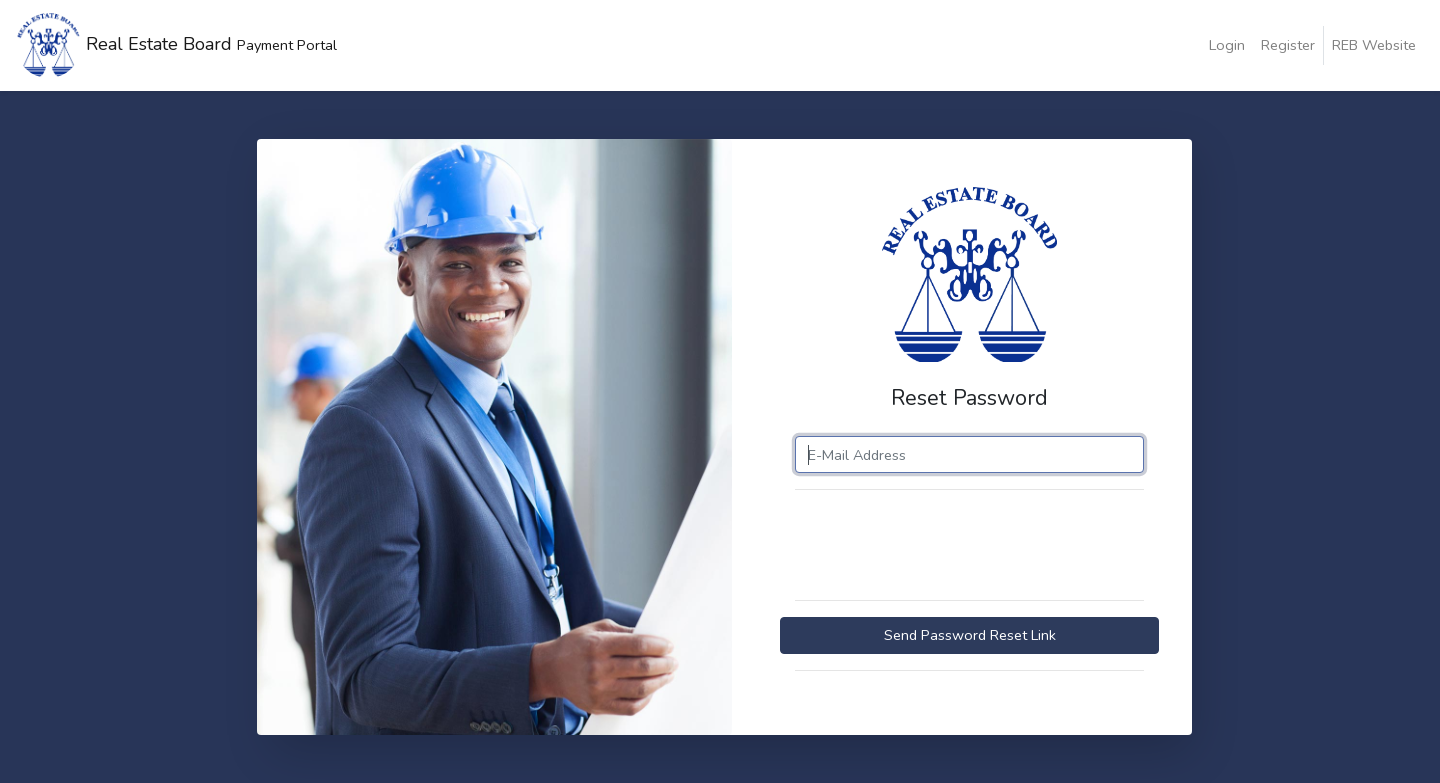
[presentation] (962, 545)
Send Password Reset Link (970, 635)
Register (1288, 45)
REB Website (1374, 45)
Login (1227, 45)
